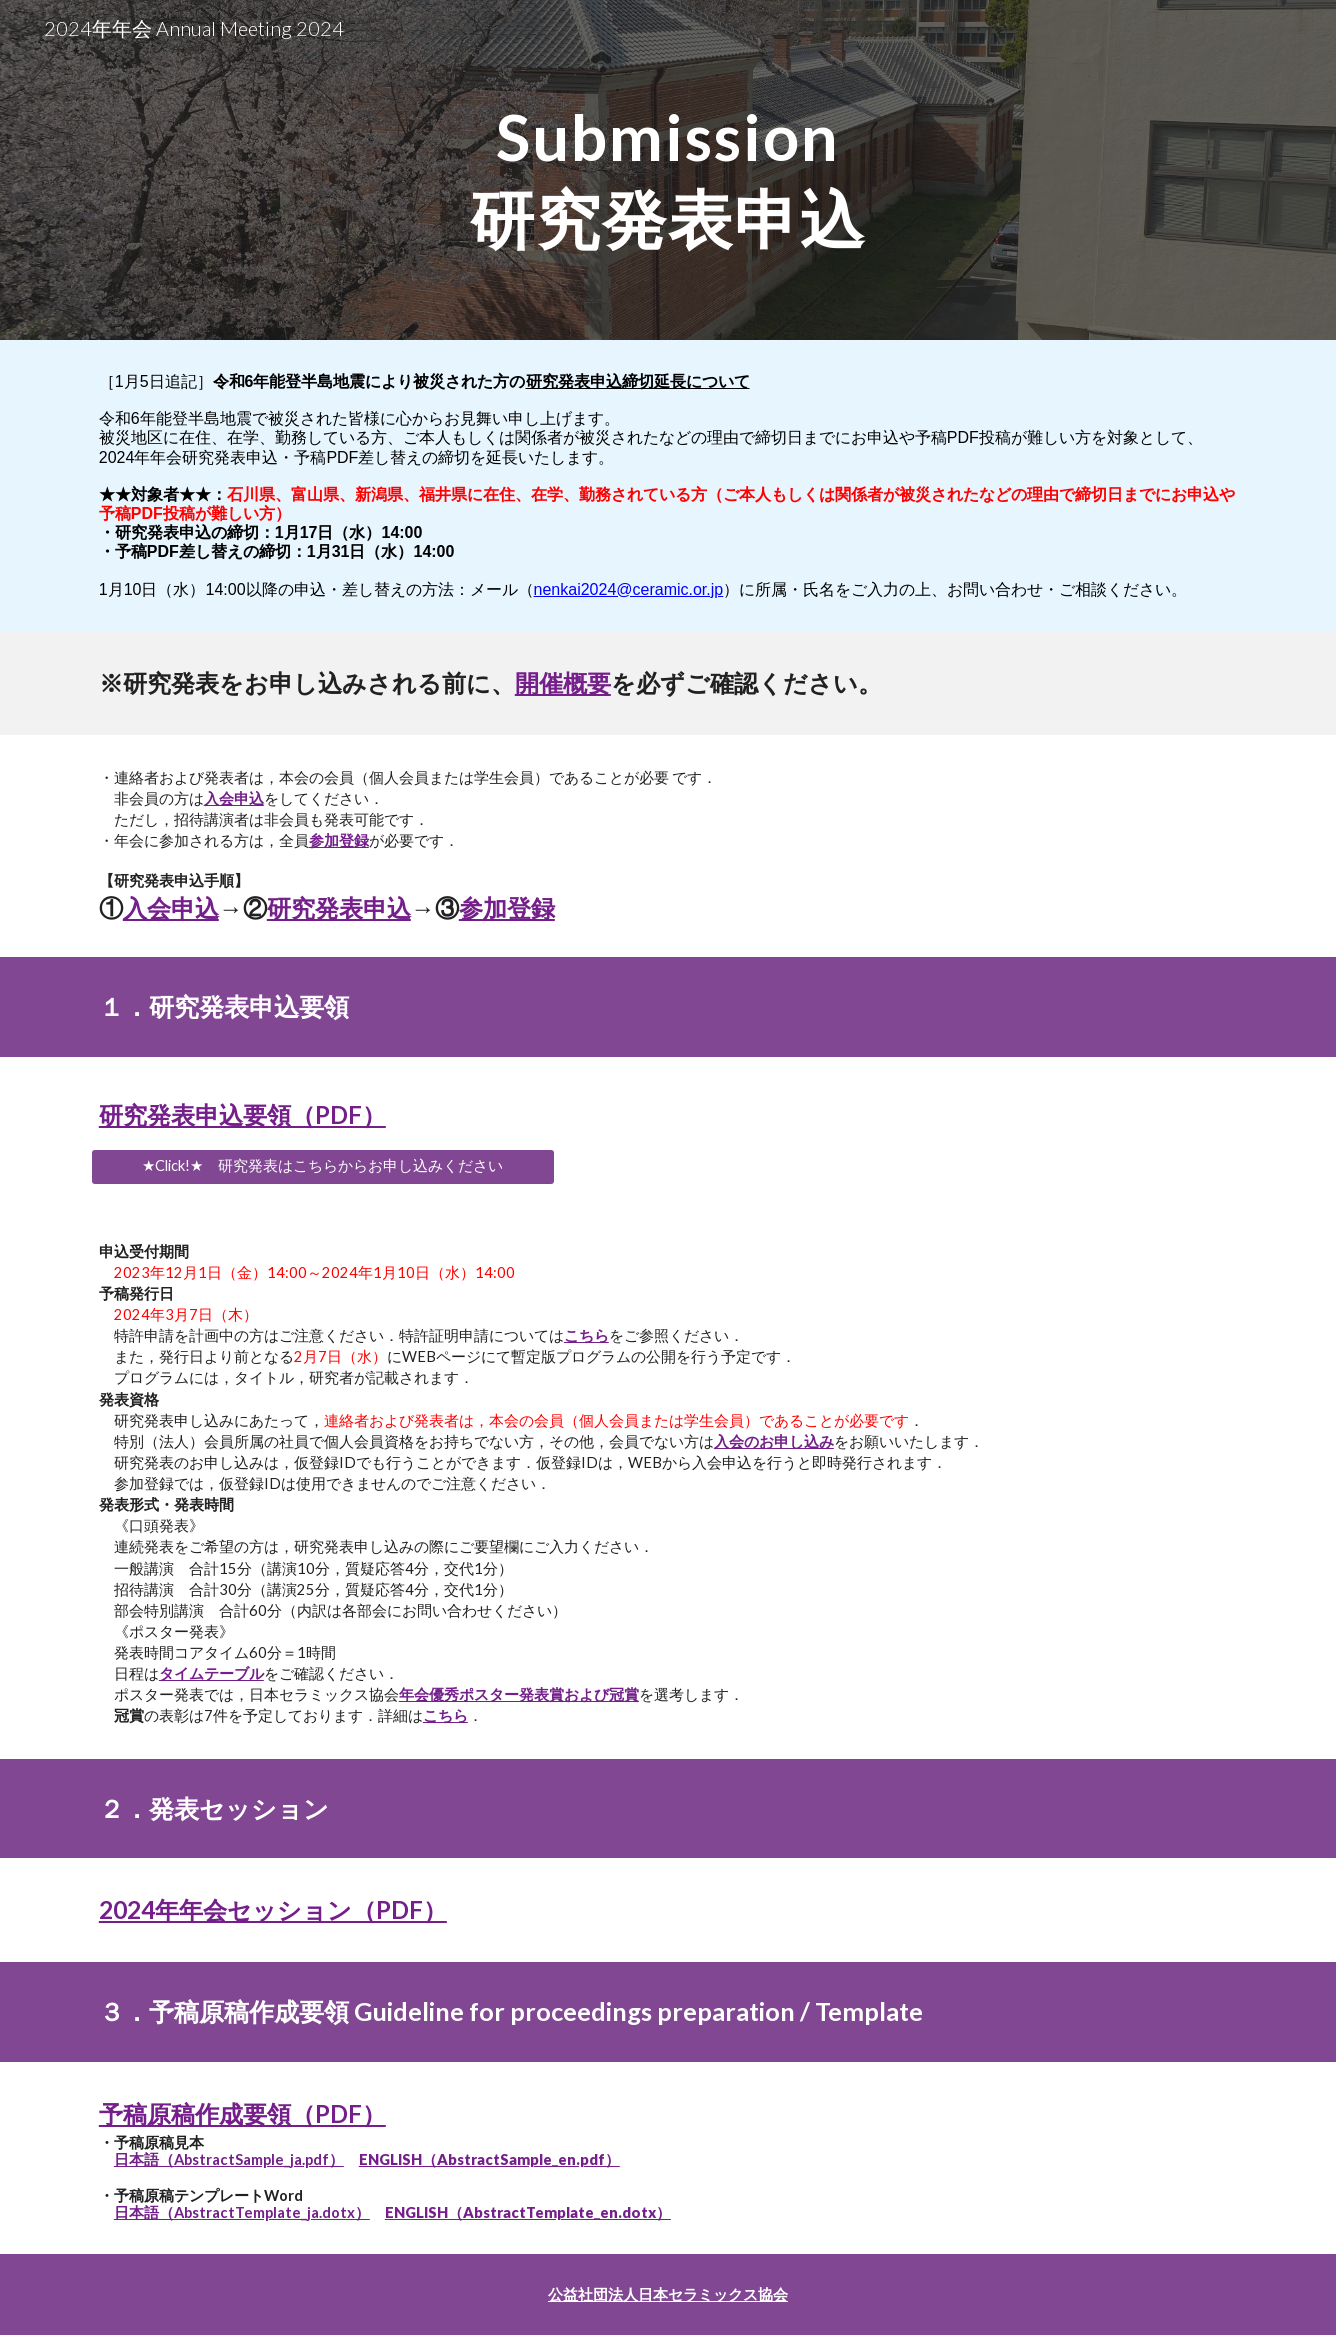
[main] (668, 170)
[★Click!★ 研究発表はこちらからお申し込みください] (323, 1167)
